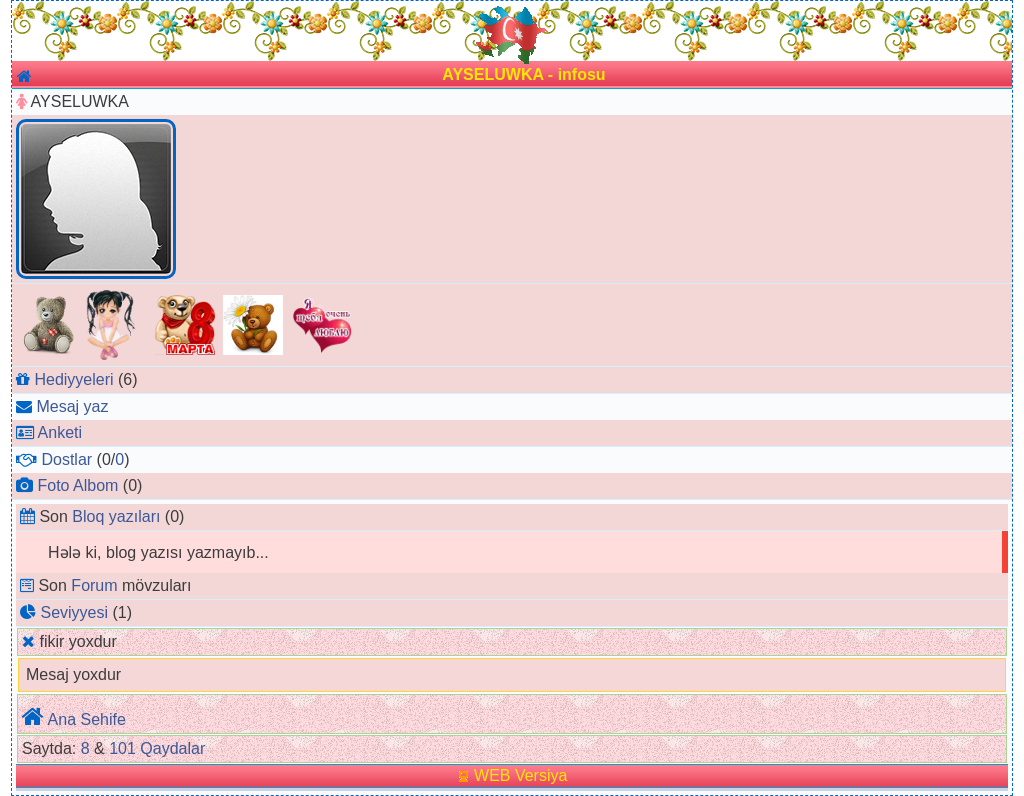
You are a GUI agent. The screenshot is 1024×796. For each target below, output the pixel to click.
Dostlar (66, 459)
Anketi (60, 432)
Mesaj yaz (72, 406)
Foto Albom (77, 485)
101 (122, 748)
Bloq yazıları (116, 516)
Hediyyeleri (73, 379)
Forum (94, 585)
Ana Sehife (87, 719)
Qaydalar (172, 748)
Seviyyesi (74, 612)
